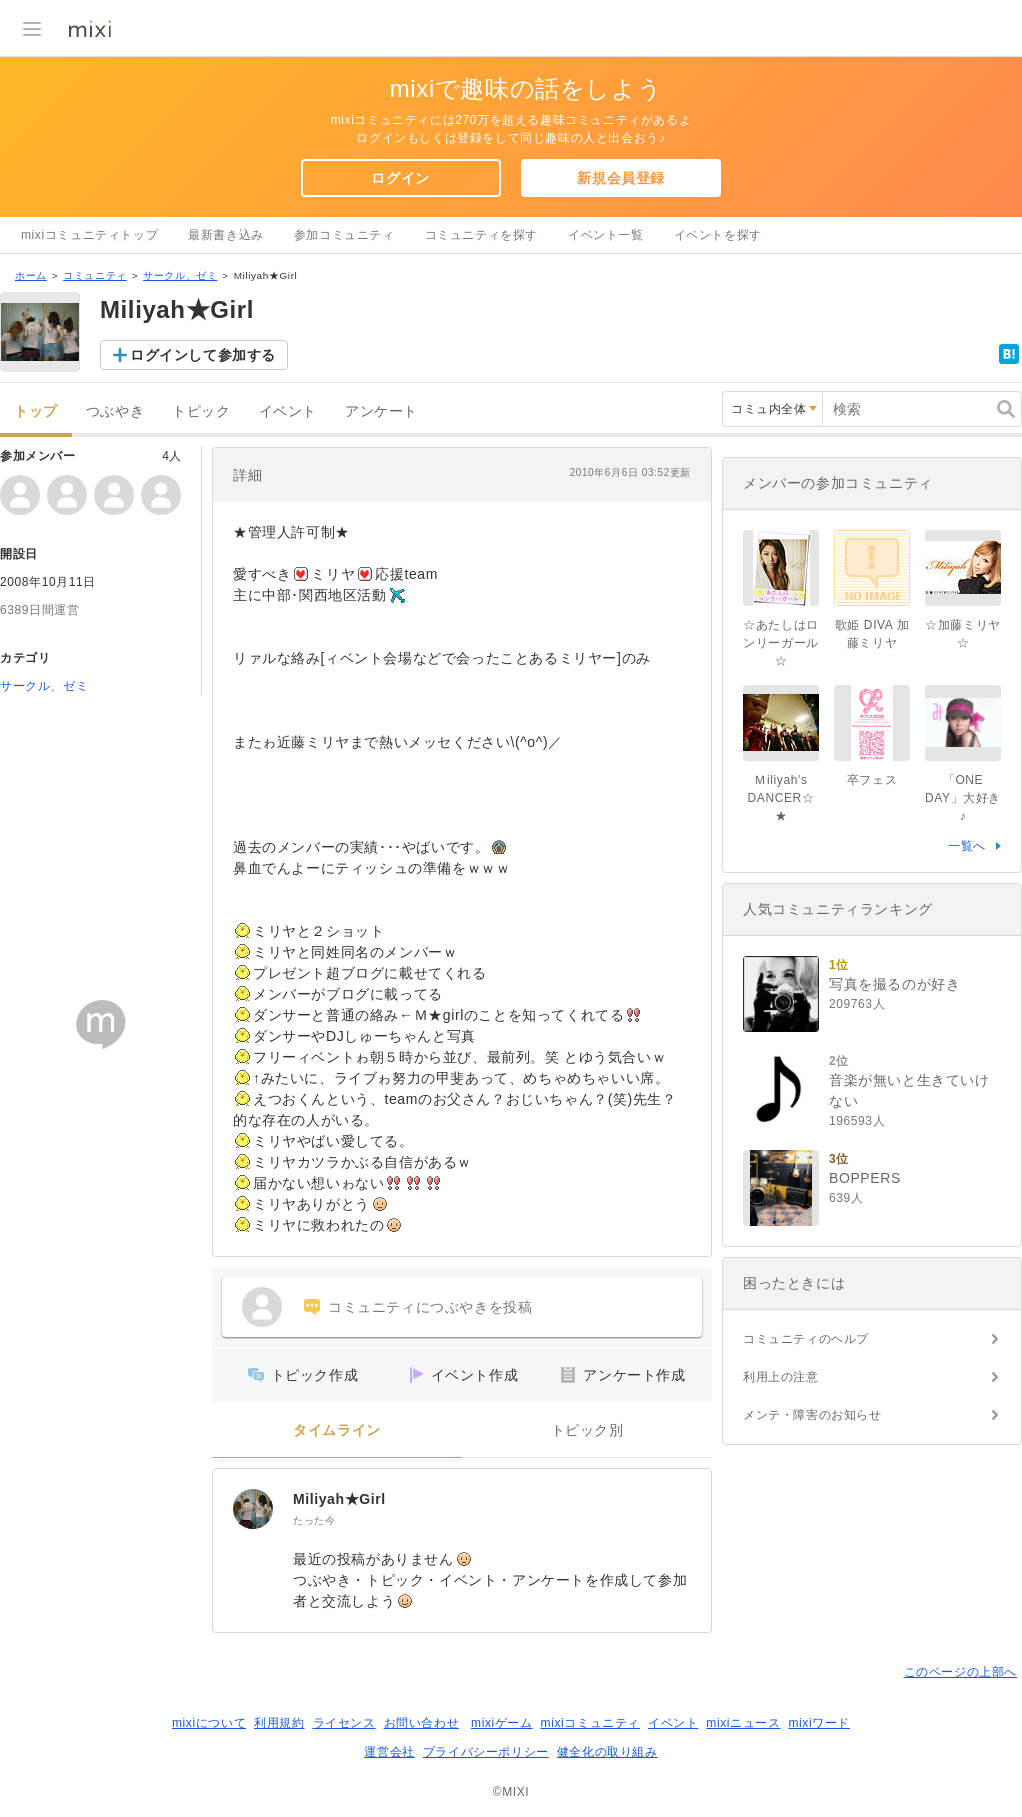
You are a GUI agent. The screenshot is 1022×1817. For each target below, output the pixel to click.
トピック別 (587, 1430)
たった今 (314, 1520)
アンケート (381, 411)
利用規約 (279, 1723)
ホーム (31, 275)
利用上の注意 (781, 1377)
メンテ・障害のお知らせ (812, 1415)
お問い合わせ (422, 1723)
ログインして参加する (203, 355)
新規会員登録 (621, 178)
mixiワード (819, 1723)
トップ (36, 411)
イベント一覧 (606, 235)
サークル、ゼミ (180, 275)
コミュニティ (95, 275)
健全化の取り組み (607, 1752)
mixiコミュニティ (590, 1723)
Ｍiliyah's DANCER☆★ (781, 798)
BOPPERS (865, 1178)
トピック (201, 411)
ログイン (400, 178)
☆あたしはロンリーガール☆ (781, 643)
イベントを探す (718, 235)
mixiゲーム (502, 1723)
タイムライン (337, 1430)
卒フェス (872, 780)
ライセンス (344, 1723)
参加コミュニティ (344, 235)
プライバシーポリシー (486, 1752)
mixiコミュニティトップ (89, 235)
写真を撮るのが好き (894, 984)
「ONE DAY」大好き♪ (963, 798)
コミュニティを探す (481, 235)
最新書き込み (226, 235)
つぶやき (115, 411)
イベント (288, 411)
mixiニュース (743, 1723)
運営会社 (389, 1752)
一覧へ (967, 846)
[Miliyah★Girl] (253, 1509)
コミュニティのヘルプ (806, 1339)
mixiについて (209, 1723)
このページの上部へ (960, 1672)
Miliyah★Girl (339, 1499)
